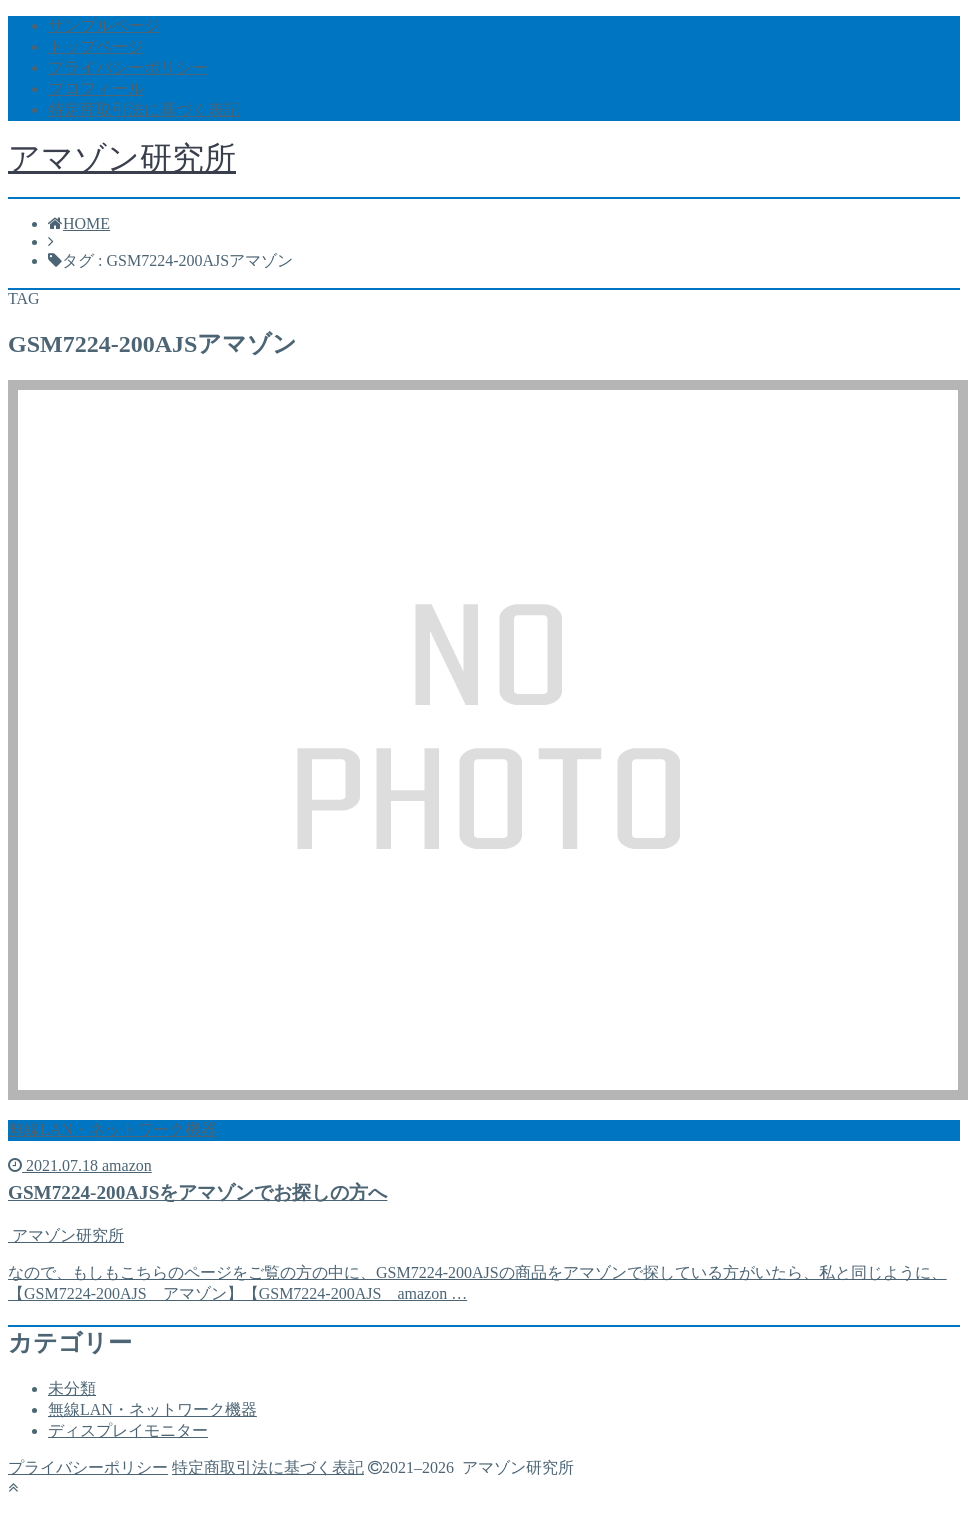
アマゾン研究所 (122, 158)
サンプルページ (104, 25)
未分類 (72, 1388)
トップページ (96, 46)
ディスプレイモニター (128, 1430)
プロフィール (96, 88)
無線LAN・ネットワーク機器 (152, 1409)
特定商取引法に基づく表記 (144, 109)
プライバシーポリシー (128, 67)
